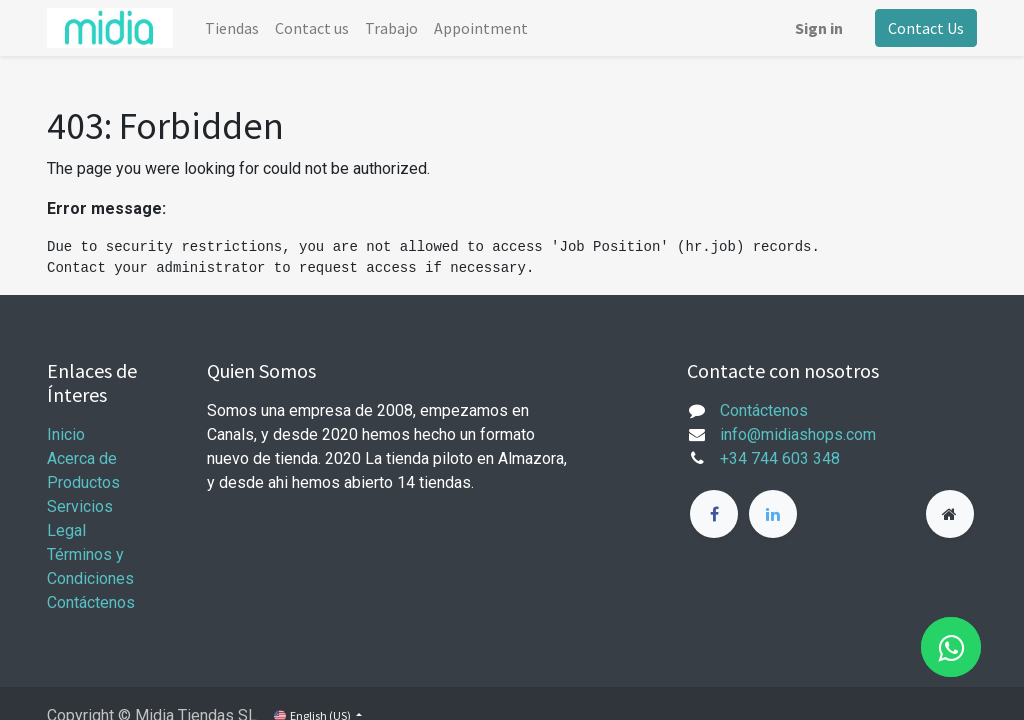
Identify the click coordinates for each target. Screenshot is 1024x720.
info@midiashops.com (798, 434)
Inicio (66, 434)
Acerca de (82, 458)
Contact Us (926, 28)
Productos (83, 482)
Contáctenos (91, 602)
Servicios (80, 506)
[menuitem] (232, 28)
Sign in (819, 28)
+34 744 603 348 (780, 458)
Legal (66, 530)
